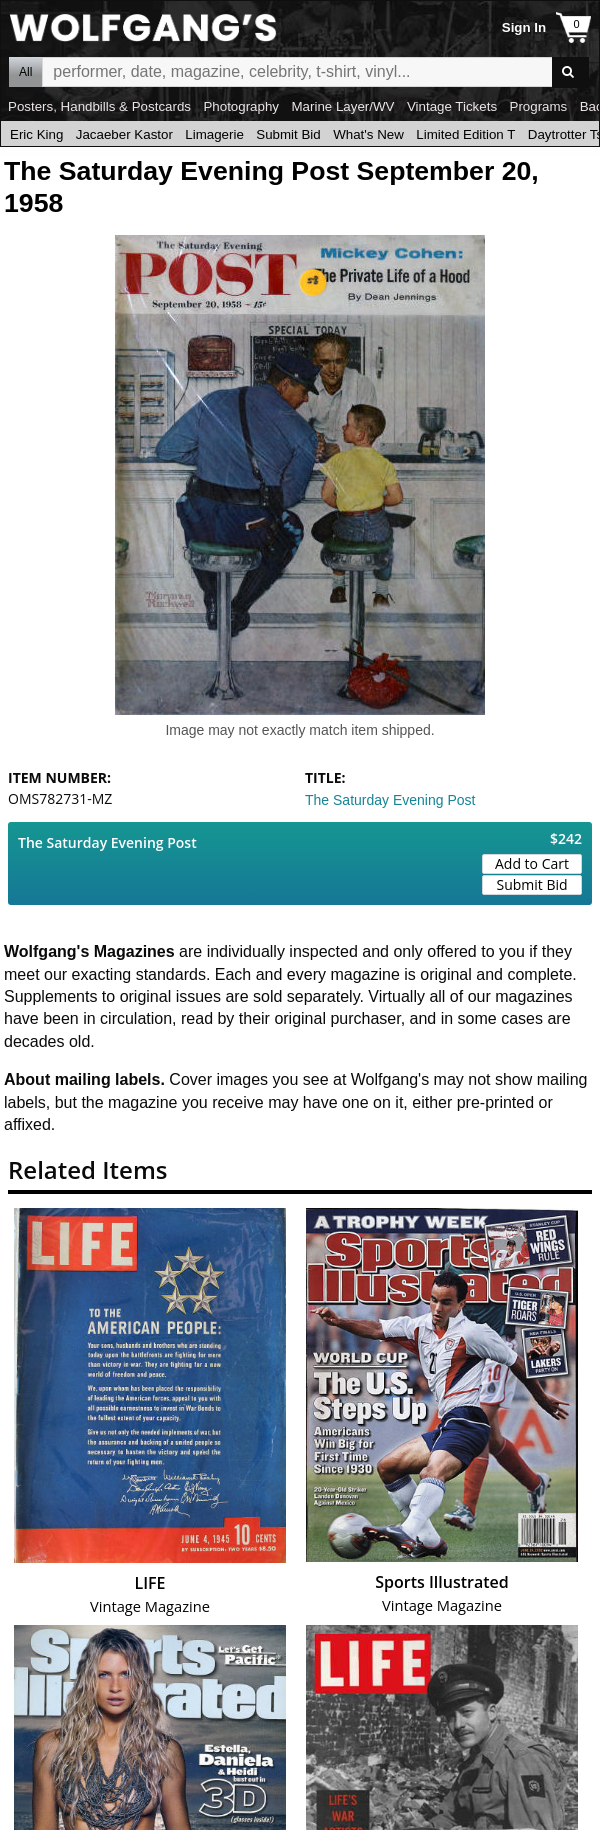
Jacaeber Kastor (124, 134)
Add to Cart (532, 863)
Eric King (36, 134)
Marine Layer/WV (342, 106)
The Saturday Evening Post (390, 800)
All (25, 72)
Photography (241, 106)
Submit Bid (288, 134)
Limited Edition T (465, 134)
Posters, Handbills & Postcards (99, 106)
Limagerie (214, 134)
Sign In (524, 27)
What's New (368, 134)
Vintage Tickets (452, 106)
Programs (539, 106)
